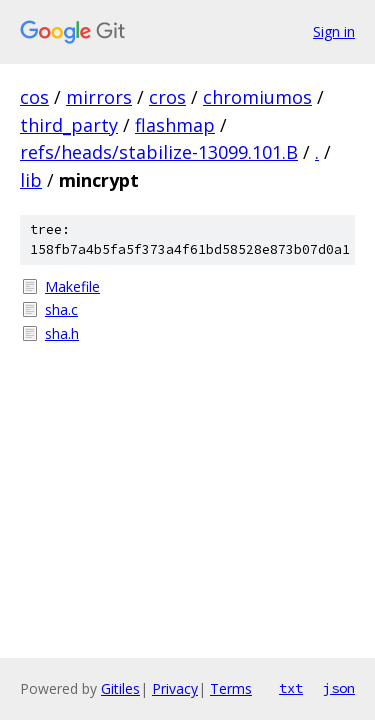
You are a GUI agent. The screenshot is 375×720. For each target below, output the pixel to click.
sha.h (62, 333)
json (339, 688)
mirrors (99, 97)
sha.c (61, 309)
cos (34, 97)
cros (167, 97)
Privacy (175, 688)
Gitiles (120, 688)
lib (31, 180)
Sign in (334, 31)
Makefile (72, 286)
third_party (69, 125)
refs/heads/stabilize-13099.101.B (159, 152)
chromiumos (257, 97)
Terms (231, 688)
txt (291, 688)
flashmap (175, 125)
